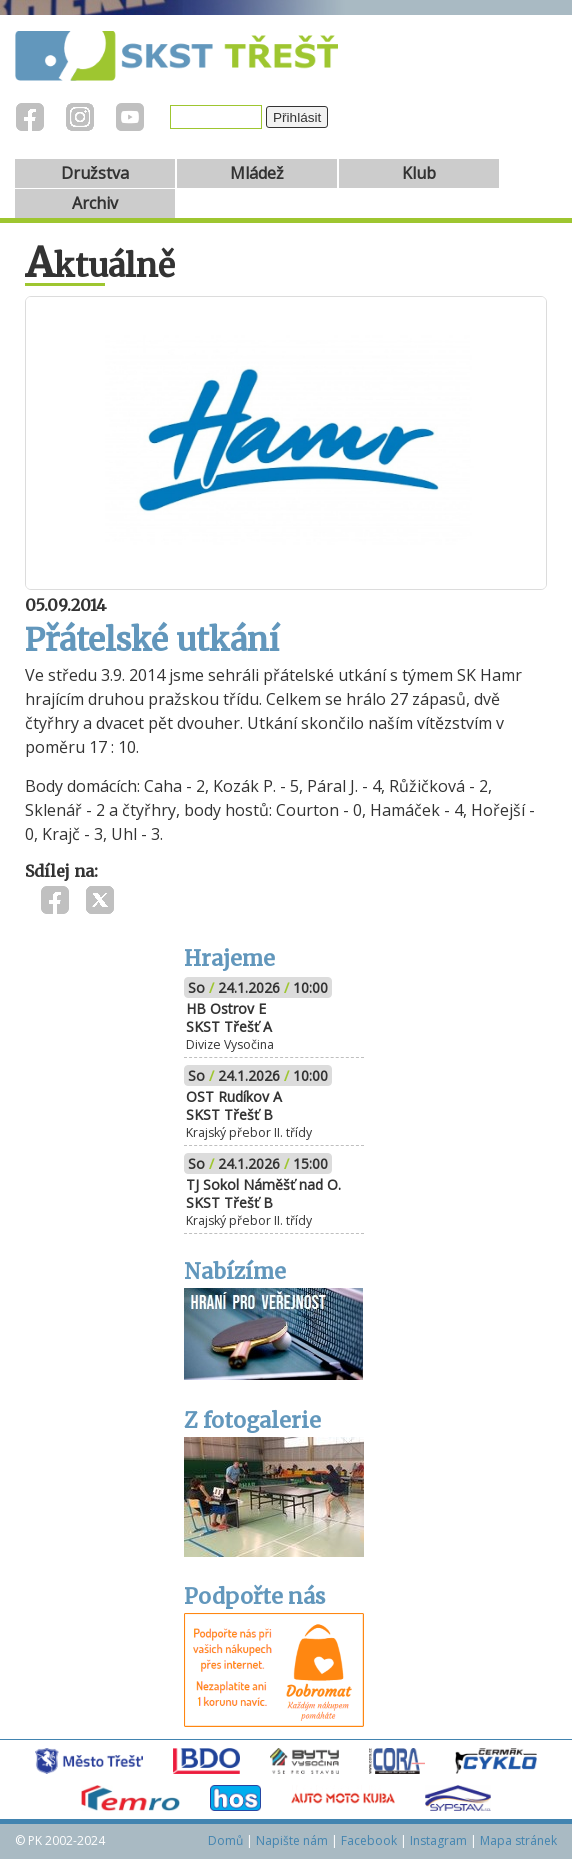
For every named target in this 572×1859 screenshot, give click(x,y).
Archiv (95, 203)
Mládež (257, 173)
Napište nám (292, 1840)
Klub (419, 173)
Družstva (95, 173)
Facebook (369, 1840)
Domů (225, 1840)
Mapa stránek (518, 1840)
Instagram (438, 1840)
